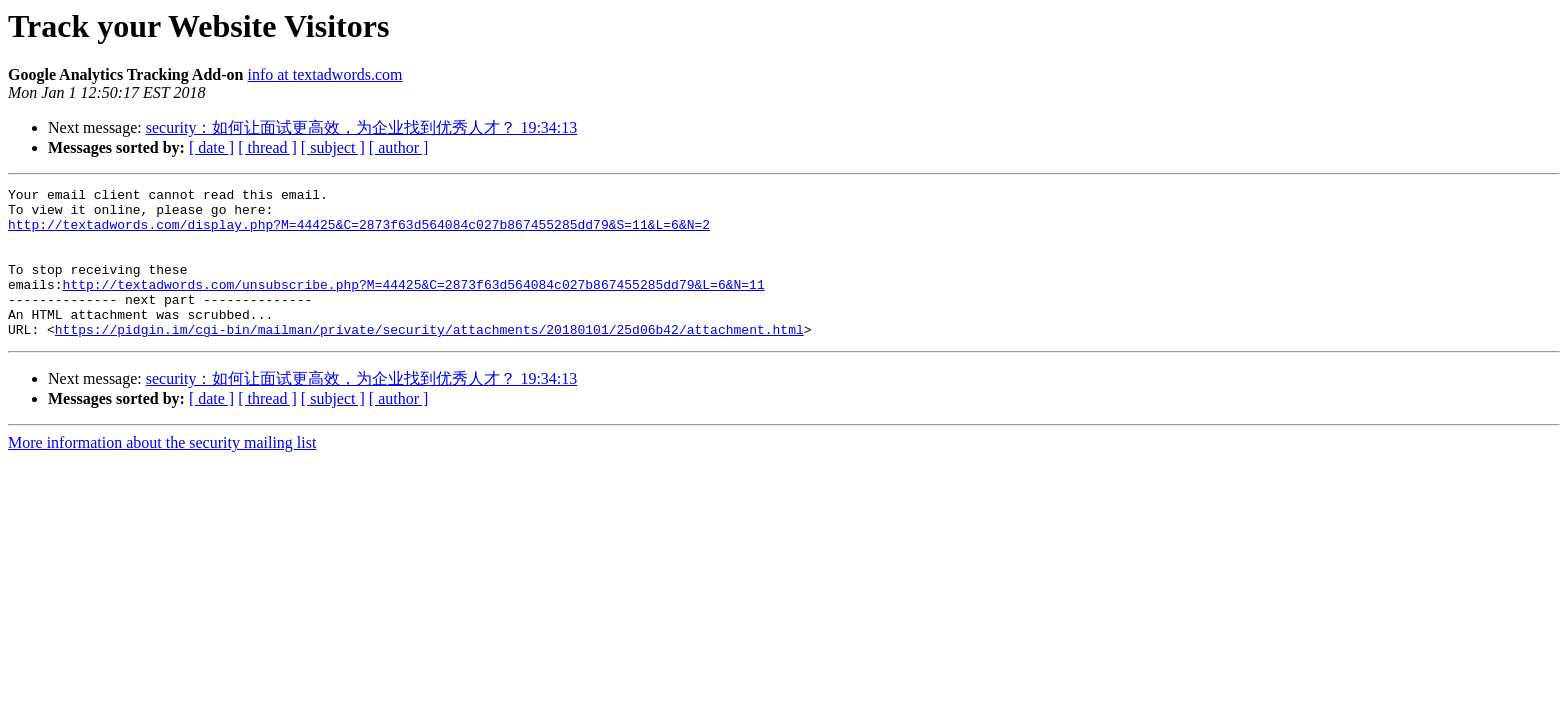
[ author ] (399, 147)
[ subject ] (333, 147)
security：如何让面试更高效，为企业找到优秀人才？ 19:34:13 (362, 127)
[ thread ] (267, 147)
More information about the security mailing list (162, 472)
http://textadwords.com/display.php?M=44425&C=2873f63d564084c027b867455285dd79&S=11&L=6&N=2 (359, 233)
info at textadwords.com (324, 74)
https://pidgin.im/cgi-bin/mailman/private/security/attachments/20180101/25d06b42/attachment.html (429, 359)
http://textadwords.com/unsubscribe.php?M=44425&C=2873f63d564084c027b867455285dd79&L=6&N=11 (414, 305)
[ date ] (211, 147)
